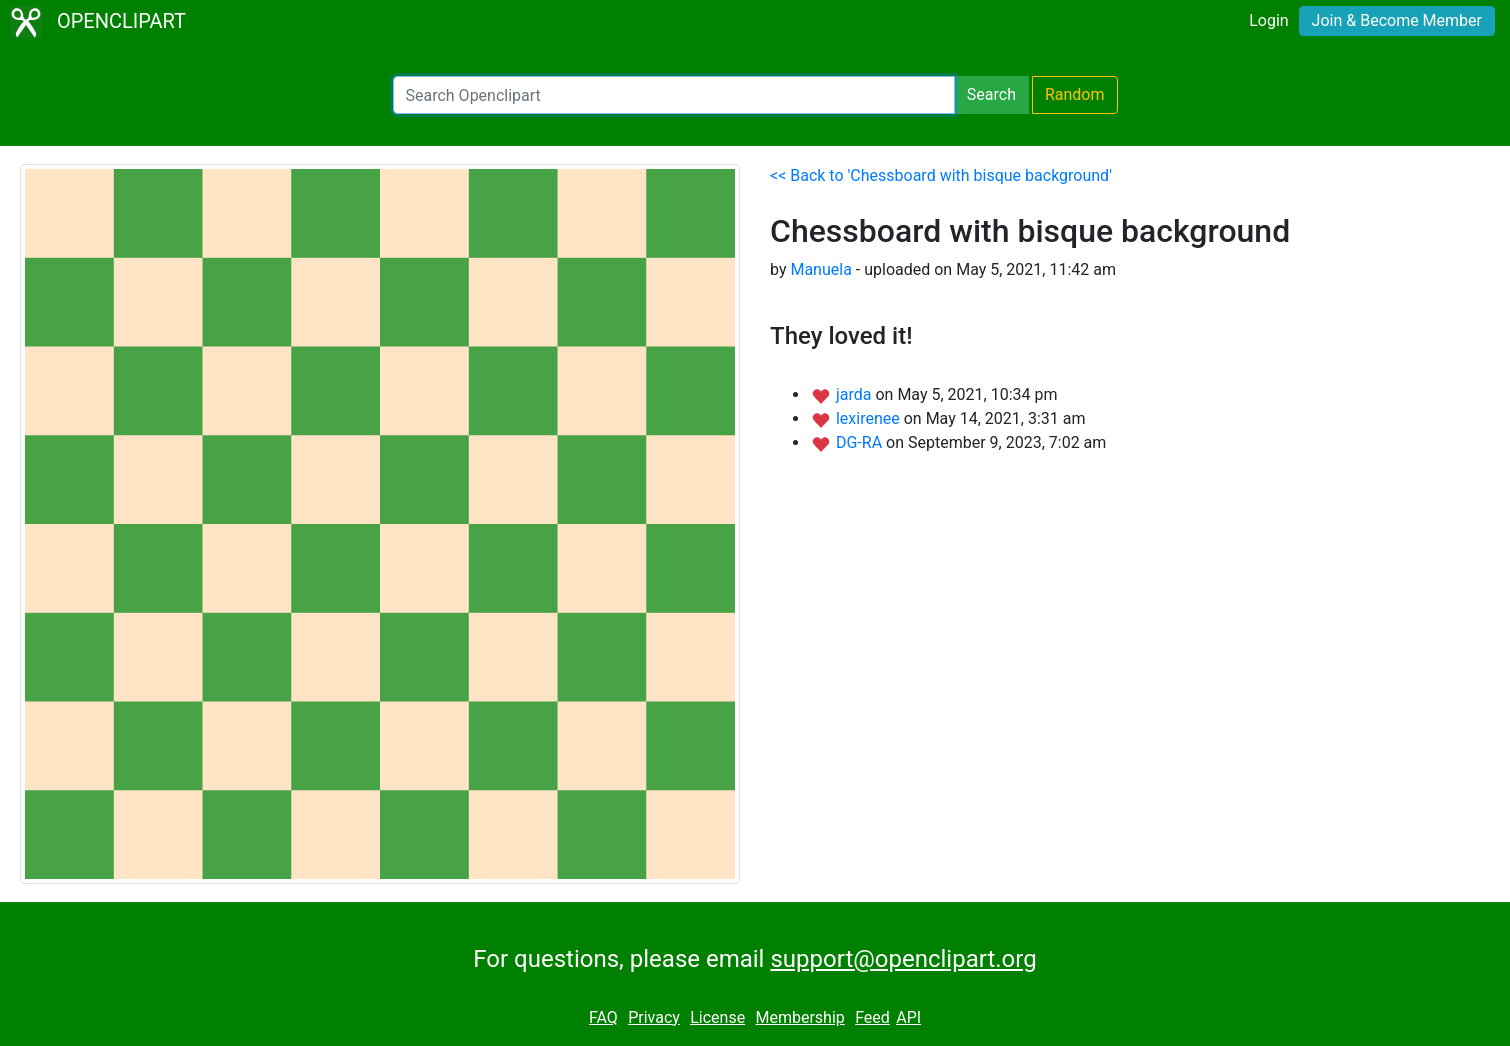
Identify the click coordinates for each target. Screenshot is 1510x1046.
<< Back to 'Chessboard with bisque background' (941, 175)
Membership (799, 1017)
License (717, 1017)
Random (1075, 94)
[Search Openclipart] (674, 95)
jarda (856, 394)
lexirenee (870, 418)
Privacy (654, 1017)
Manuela (820, 269)
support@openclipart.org (903, 959)
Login (1268, 20)
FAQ (603, 1017)
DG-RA (861, 442)
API (908, 1017)
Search (991, 94)
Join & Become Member (1397, 20)
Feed (872, 1017)
